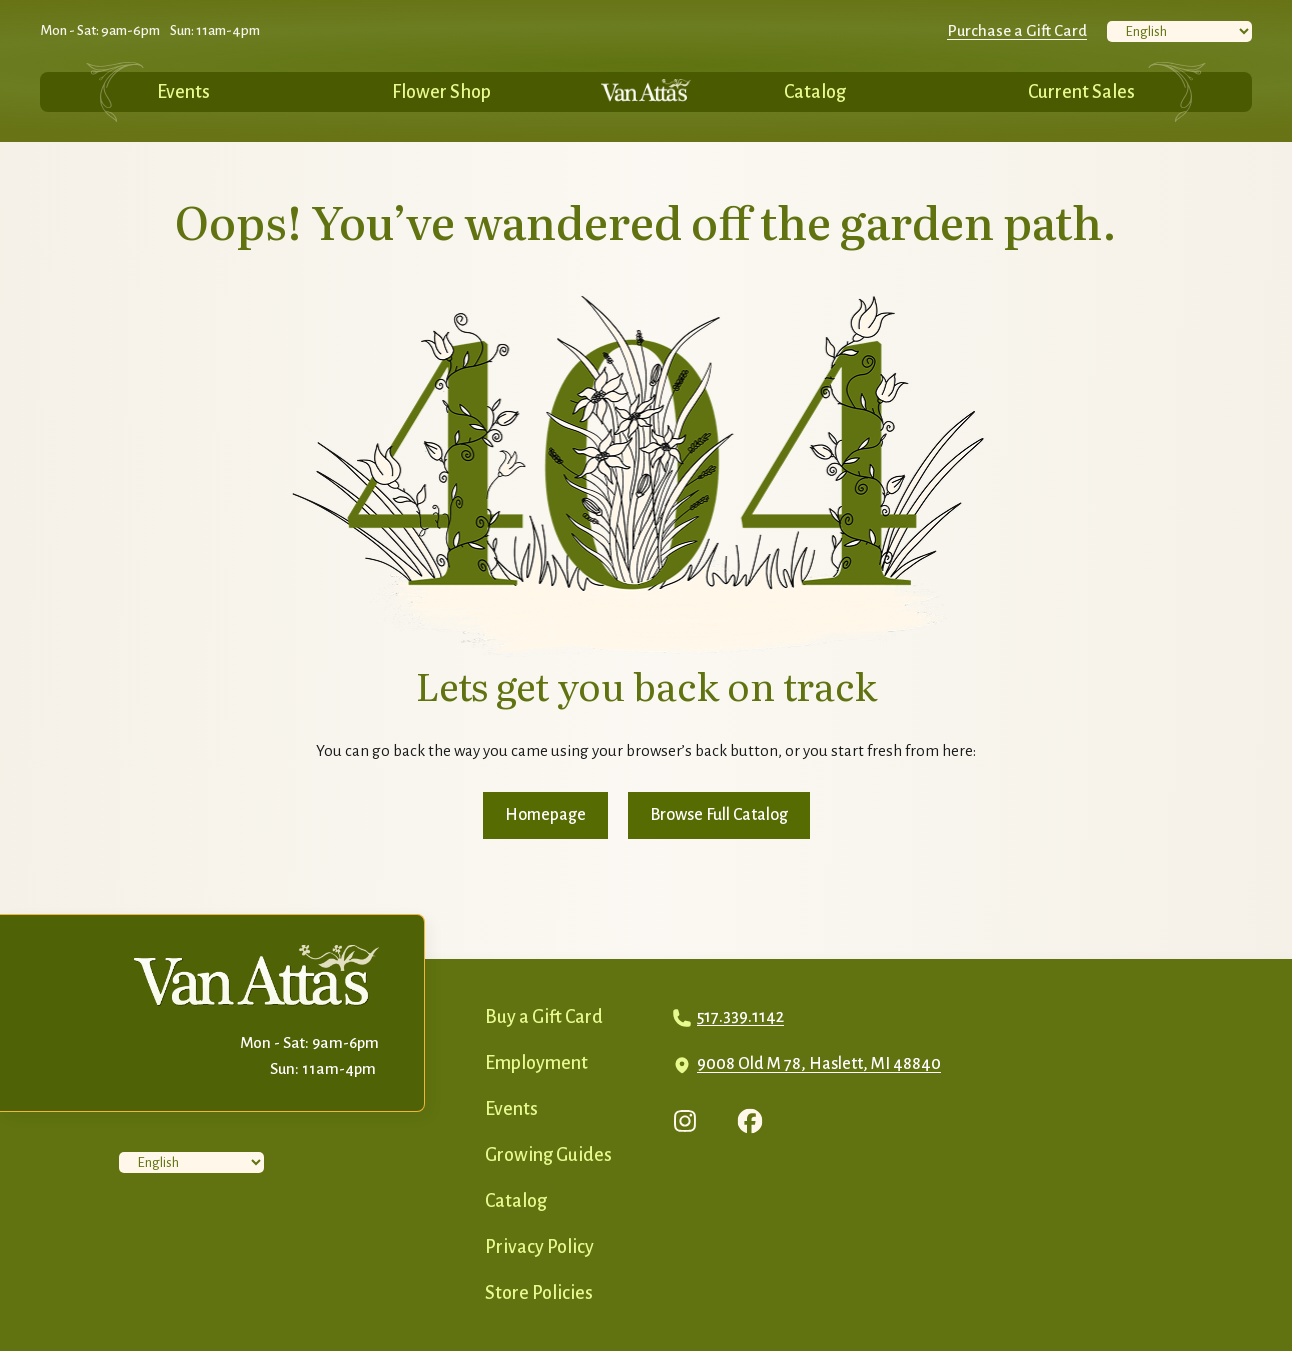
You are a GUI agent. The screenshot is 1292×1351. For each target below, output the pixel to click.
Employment (536, 1063)
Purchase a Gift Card (1017, 30)
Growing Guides (548, 1155)
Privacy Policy (539, 1247)
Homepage (545, 815)
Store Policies (539, 1293)
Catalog (815, 92)
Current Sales (1081, 92)
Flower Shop (441, 92)
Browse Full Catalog (719, 815)
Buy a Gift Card (544, 1017)
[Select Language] (1179, 31)
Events (183, 92)
